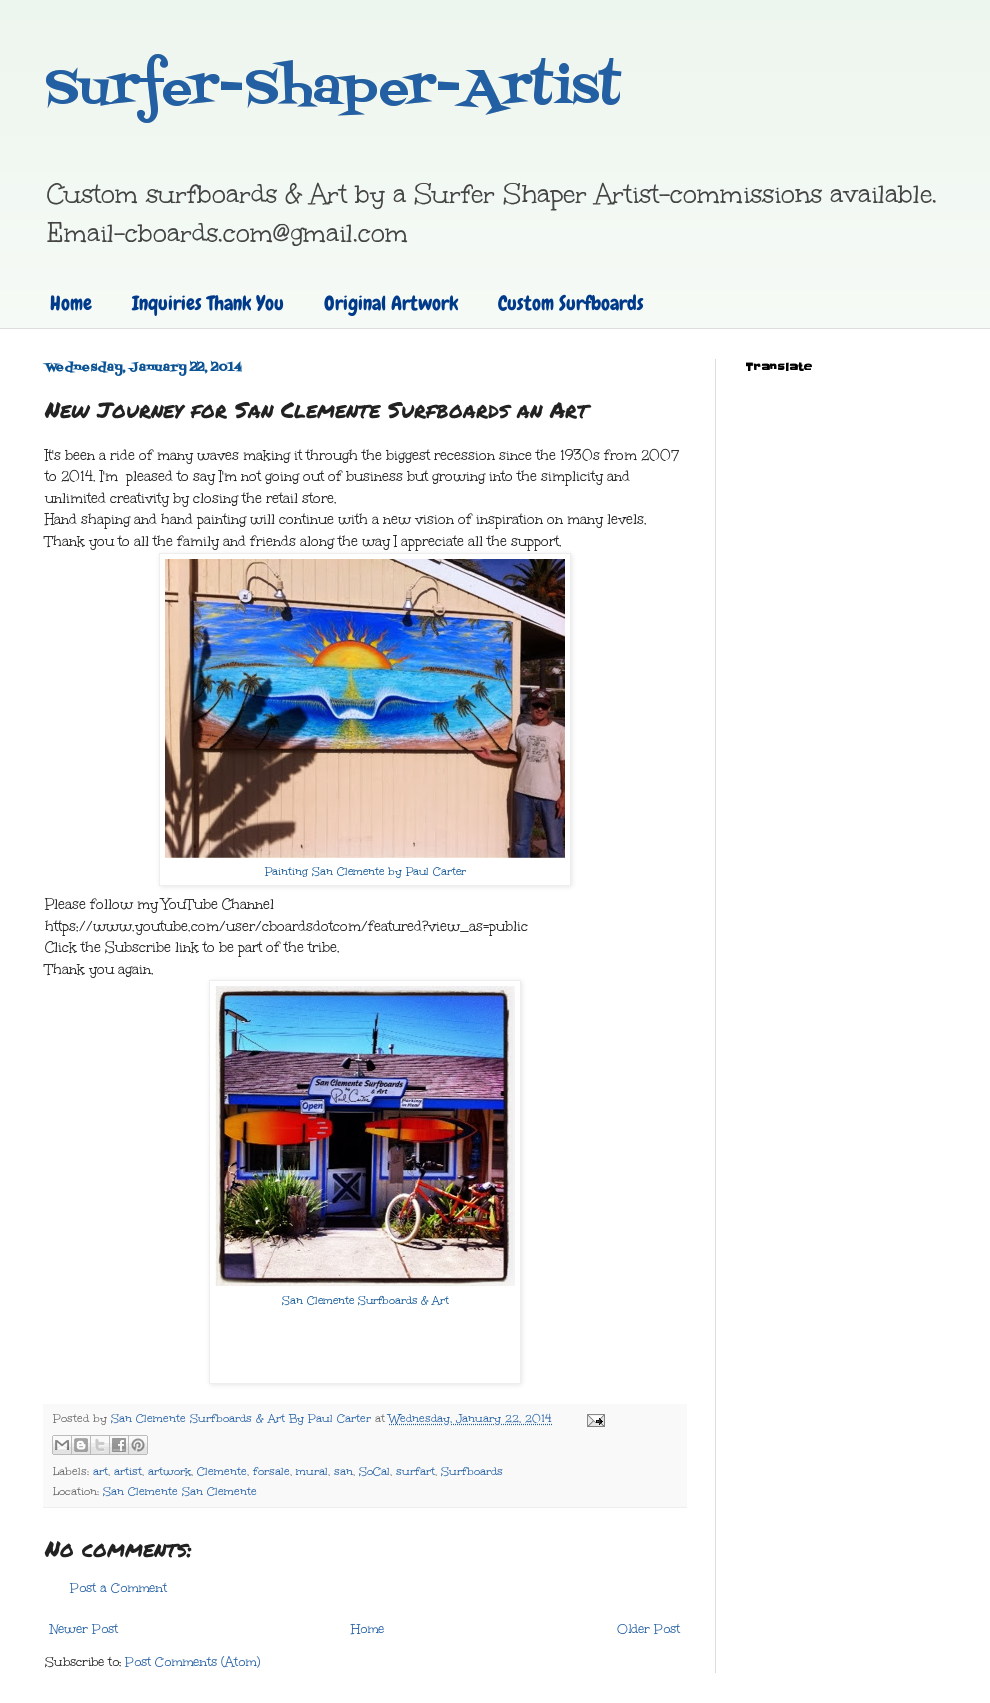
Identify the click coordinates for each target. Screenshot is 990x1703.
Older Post (648, 1629)
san (343, 1471)
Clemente (222, 1471)
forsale (271, 1471)
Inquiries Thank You (208, 303)
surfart (415, 1471)
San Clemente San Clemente (180, 1491)
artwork (169, 1471)
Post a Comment (118, 1588)
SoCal (374, 1471)
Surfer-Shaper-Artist (333, 90)
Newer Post (84, 1629)
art (100, 1471)
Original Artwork (391, 303)
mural (312, 1471)
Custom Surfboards (571, 303)
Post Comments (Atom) (192, 1662)
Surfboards (472, 1471)
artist (128, 1471)
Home (71, 303)
